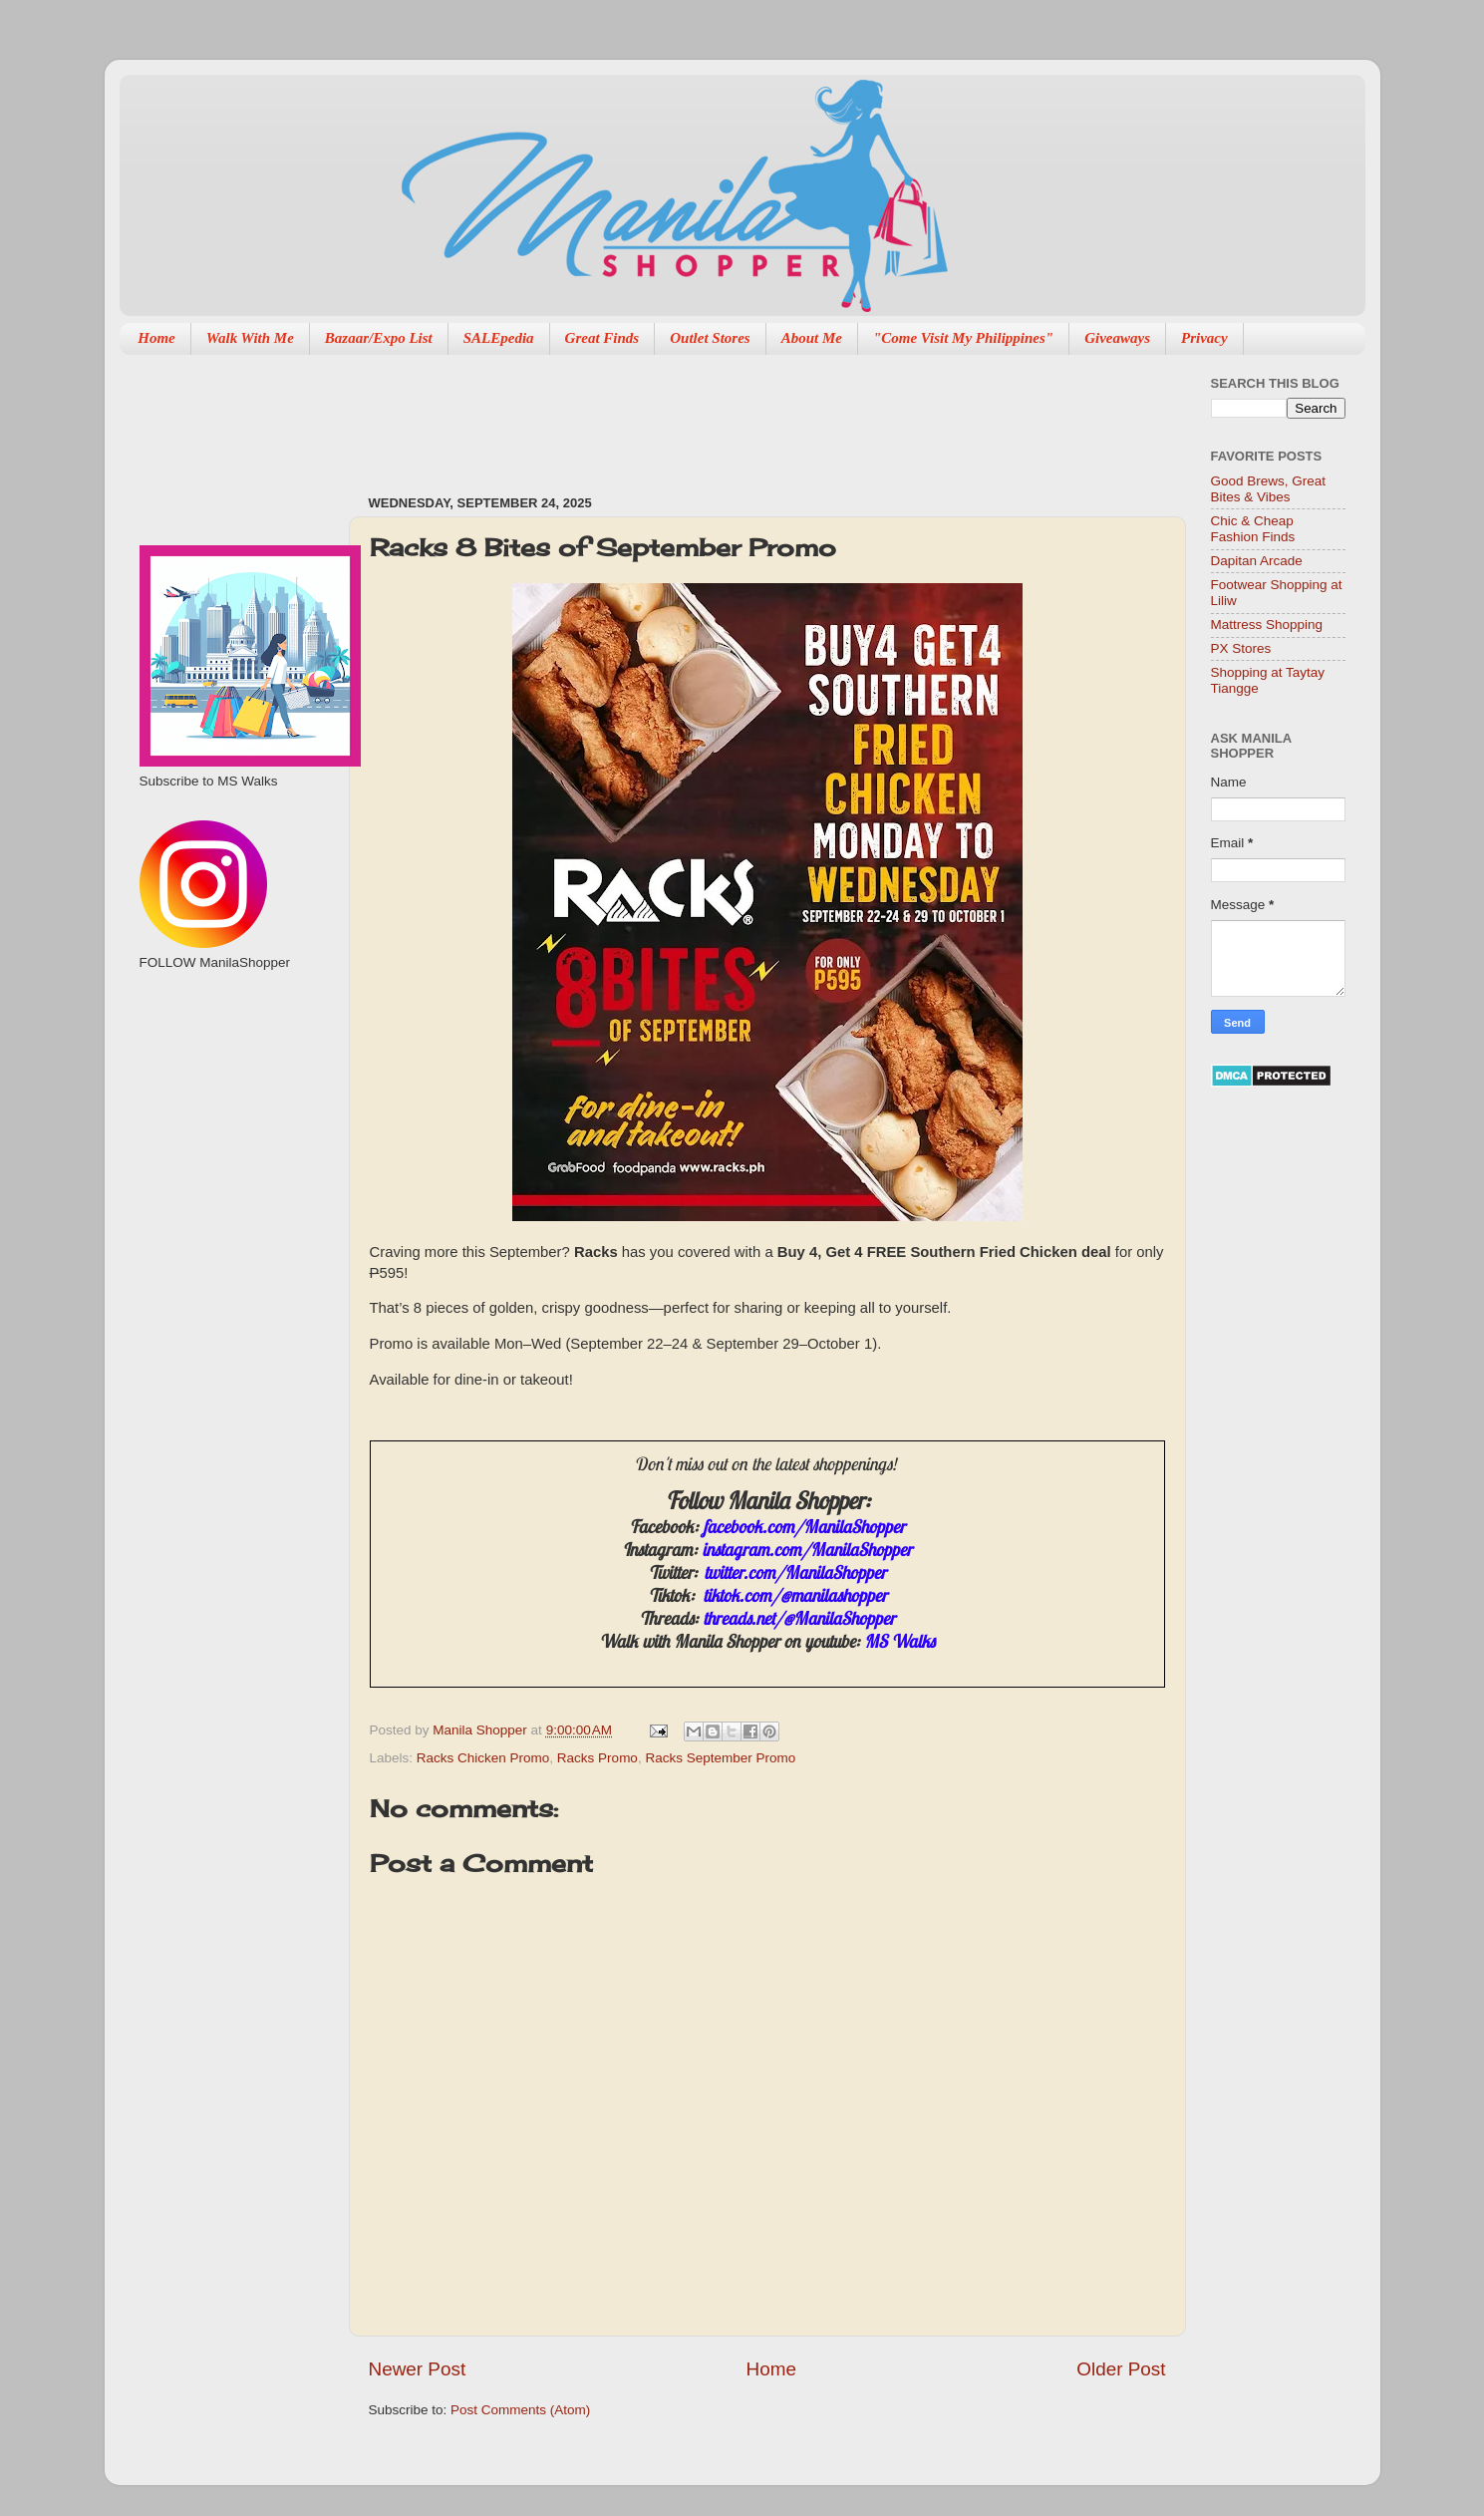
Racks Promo (597, 1757)
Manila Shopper (481, 1730)
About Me (811, 338)
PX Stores (1241, 648)
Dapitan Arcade (1257, 560)
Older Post (1120, 2369)
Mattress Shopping (1267, 624)
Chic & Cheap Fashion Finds (1253, 528)
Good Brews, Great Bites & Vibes (1269, 488)
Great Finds (602, 338)
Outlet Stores (709, 338)
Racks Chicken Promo (483, 1757)
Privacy (1204, 338)
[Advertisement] (731, 415)
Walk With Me (250, 338)
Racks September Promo (720, 1757)
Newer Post (417, 2369)
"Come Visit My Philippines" (963, 338)
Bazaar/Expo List (379, 338)
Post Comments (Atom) (520, 2409)
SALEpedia (498, 338)
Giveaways (1117, 338)
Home (156, 338)
